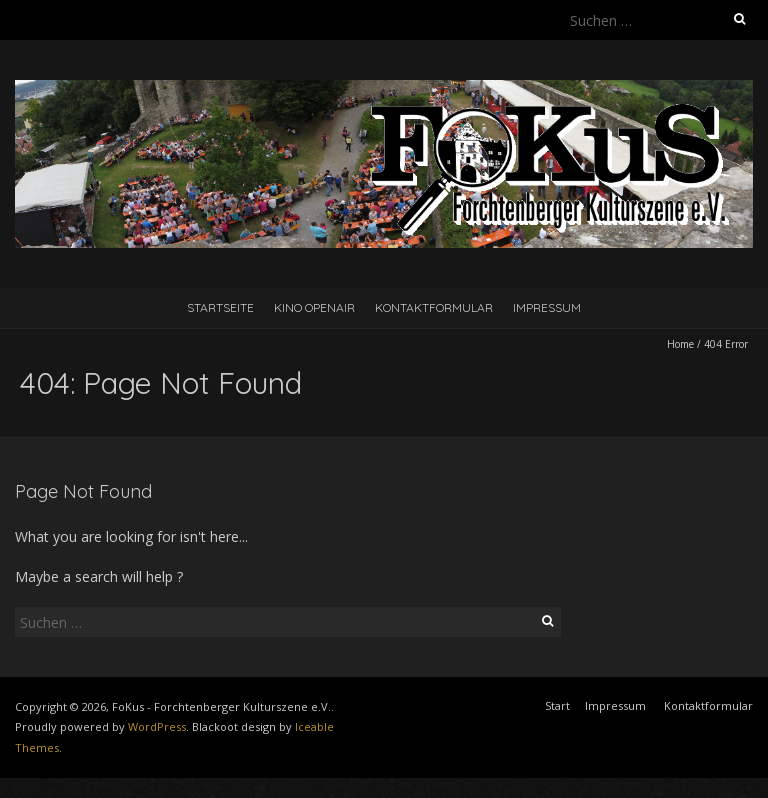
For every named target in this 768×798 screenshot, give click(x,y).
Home (680, 344)
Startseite (220, 307)
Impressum (547, 307)
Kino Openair (314, 307)
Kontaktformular (434, 307)
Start (557, 705)
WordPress (157, 726)
